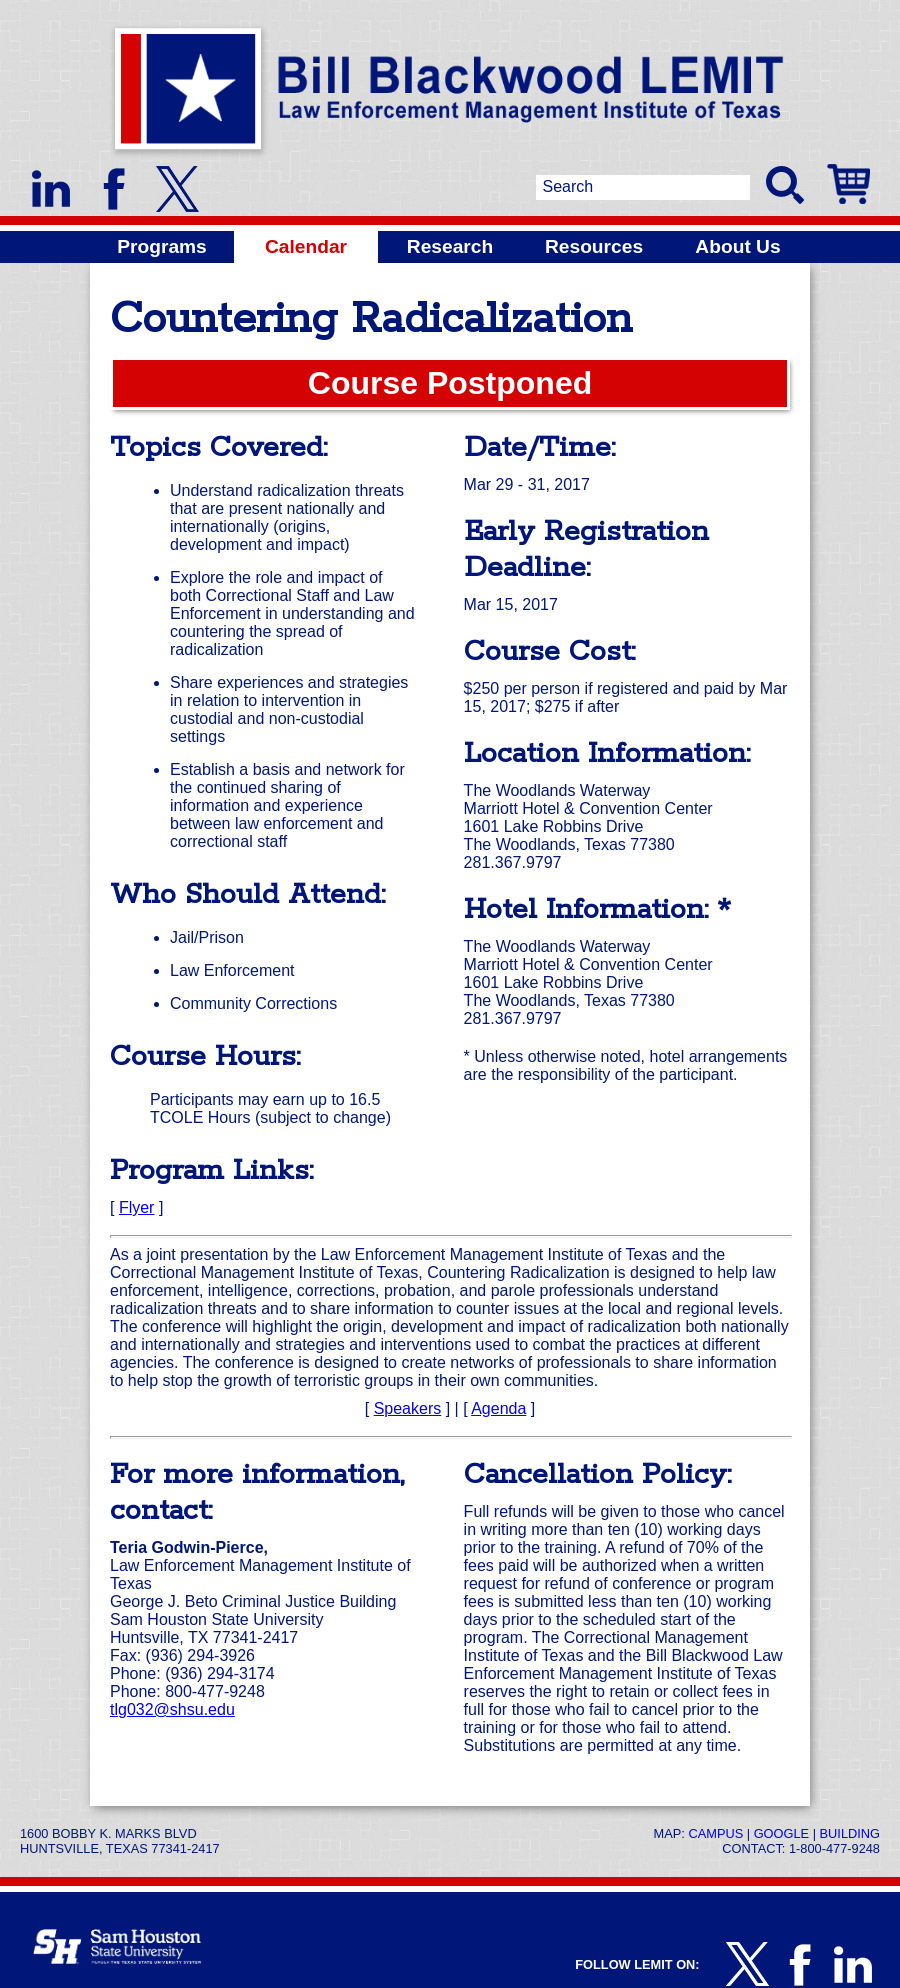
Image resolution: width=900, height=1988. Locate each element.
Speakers (408, 1408)
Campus (715, 1833)
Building (850, 1833)
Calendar (306, 246)
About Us (737, 246)
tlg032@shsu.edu (172, 1709)
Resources (594, 246)
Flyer (137, 1207)
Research (450, 246)
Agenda (498, 1408)
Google (781, 1833)
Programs (162, 246)
